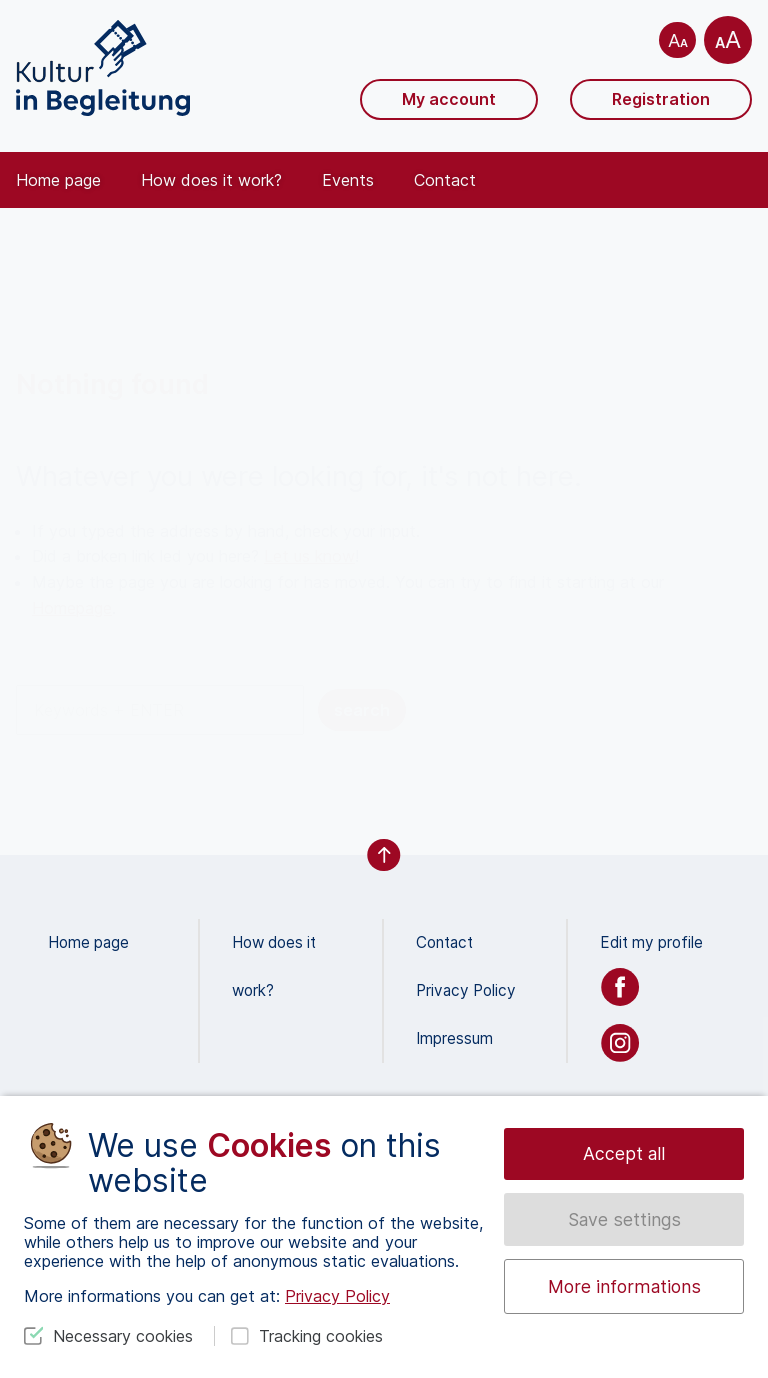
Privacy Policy (466, 990)
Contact (445, 180)
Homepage (72, 608)
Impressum (454, 1038)
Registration (661, 99)
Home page (58, 180)
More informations (624, 1286)
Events (348, 180)
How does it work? (211, 180)
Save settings (624, 1219)
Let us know (309, 556)
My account (449, 99)
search (362, 710)
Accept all (624, 1153)
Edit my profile (651, 942)
